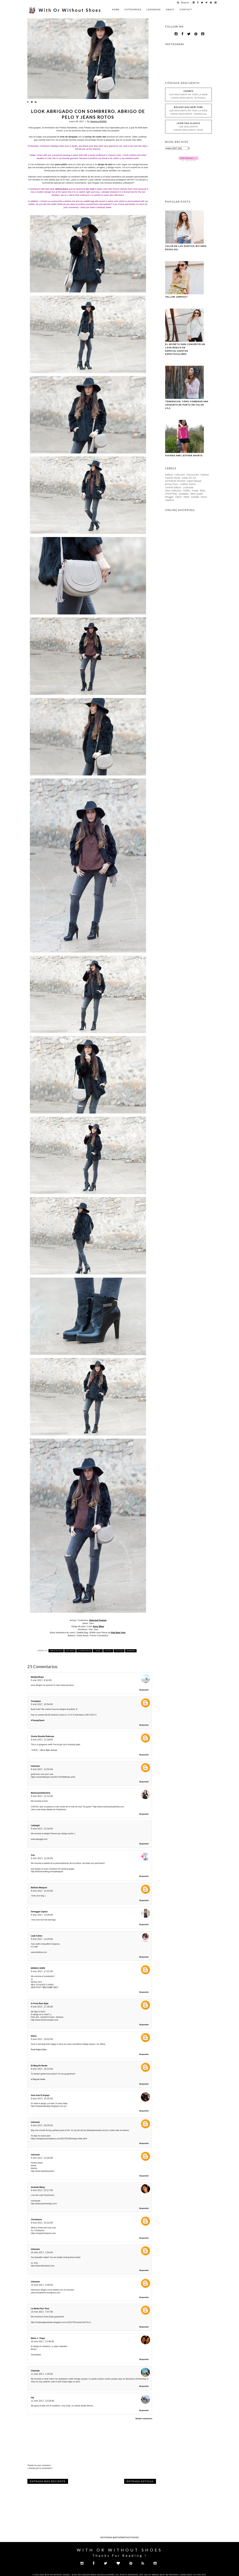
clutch (178, 496)
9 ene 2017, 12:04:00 (42, 1769)
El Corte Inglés (84, 1651)
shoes (204, 496)
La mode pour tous (40, 2308)
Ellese (34, 2036)
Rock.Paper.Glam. (39, 2049)
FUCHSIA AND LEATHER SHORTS (183, 455)
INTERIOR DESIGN (175, 480)
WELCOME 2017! (50, 1987)
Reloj (202, 490)
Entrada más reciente (48, 2481)
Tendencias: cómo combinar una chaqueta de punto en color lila (186, 404)
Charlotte (35, 2371)
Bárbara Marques (39, 1887)
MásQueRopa (37, 1677)
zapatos (169, 500)
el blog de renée (38, 2079)
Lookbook (153, 9)
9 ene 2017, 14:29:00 (42, 1939)
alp (32, 2397)
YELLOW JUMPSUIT (176, 297)
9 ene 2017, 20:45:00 (42, 2125)
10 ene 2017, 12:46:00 (42, 2341)
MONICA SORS (38, 1968)
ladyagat (35, 1825)
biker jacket (196, 493)
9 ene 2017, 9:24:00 (41, 1680)
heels (186, 496)
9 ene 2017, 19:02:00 (42, 2039)
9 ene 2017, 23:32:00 (42, 2222)
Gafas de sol (189, 477)
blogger (169, 496)
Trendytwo (36, 1701)
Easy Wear (98, 1626)
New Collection (173, 490)
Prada (195, 490)
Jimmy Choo (171, 484)
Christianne (36, 2219)
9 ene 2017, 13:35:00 (42, 1914)
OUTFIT (108, 1651)
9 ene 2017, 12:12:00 (42, 1796)
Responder (144, 1689)
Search (183, 2)
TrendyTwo (38, 1720)
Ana (33, 1855)
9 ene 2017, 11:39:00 (42, 1739)
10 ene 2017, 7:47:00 (42, 2311)
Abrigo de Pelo (56, 1651)
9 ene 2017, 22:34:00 (42, 2158)
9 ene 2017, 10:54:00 (42, 1704)
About (170, 9)
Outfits (186, 490)
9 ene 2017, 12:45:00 (42, 1858)
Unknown (35, 1766)
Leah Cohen (36, 1936)
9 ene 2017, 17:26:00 (42, 2006)
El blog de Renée (39, 2066)
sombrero (131, 1651)
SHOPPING (171, 493)
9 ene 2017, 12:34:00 (42, 1828)
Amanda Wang (38, 2187)
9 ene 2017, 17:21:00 (42, 1971)
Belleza (169, 474)
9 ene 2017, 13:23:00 (42, 1890)
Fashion (204, 474)
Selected (119, 1651)
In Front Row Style (39, 2003)
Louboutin (188, 487)
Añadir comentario (143, 2418)
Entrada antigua (140, 2481)
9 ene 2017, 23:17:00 (42, 2190)
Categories (133, 9)
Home (116, 9)
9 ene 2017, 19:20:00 (42, 2098)
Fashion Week (172, 477)
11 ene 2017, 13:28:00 (42, 2400)
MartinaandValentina (40, 1793)
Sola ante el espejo (40, 2095)
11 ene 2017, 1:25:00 (42, 2374)
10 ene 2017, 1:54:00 (42, 2252)
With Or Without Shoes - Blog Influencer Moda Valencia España (79, 2575)
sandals (195, 496)
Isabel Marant (194, 480)
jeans (97, 1651)
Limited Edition (173, 487)
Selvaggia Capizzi (39, 1911)
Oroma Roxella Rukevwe (42, 1736)
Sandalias (184, 493)
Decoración (193, 474)
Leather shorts (188, 484)
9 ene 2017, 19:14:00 (42, 2068)
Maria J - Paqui (38, 2338)
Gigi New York (118, 1632)
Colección (179, 474)
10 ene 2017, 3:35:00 (42, 2285)
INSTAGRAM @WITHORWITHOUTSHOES (119, 2537)
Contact (186, 9)
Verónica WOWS (98, 121)
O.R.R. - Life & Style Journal (44, 1750)
